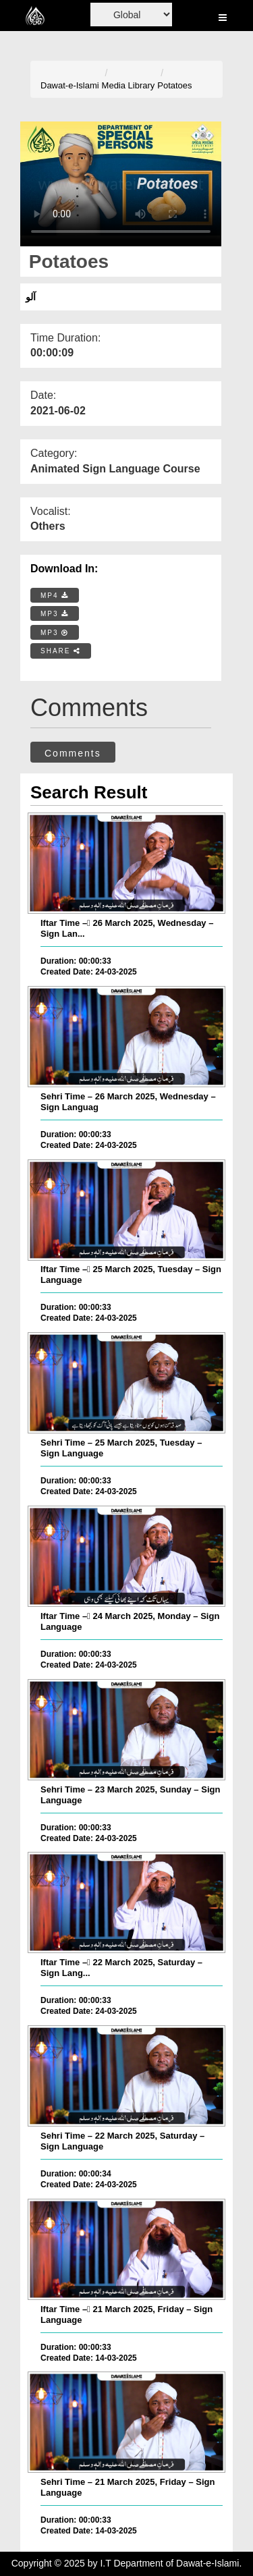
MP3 (54, 614)
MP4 (54, 595)
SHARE (60, 651)
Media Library (128, 85)
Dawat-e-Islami (69, 85)
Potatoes (174, 85)
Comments (73, 753)
